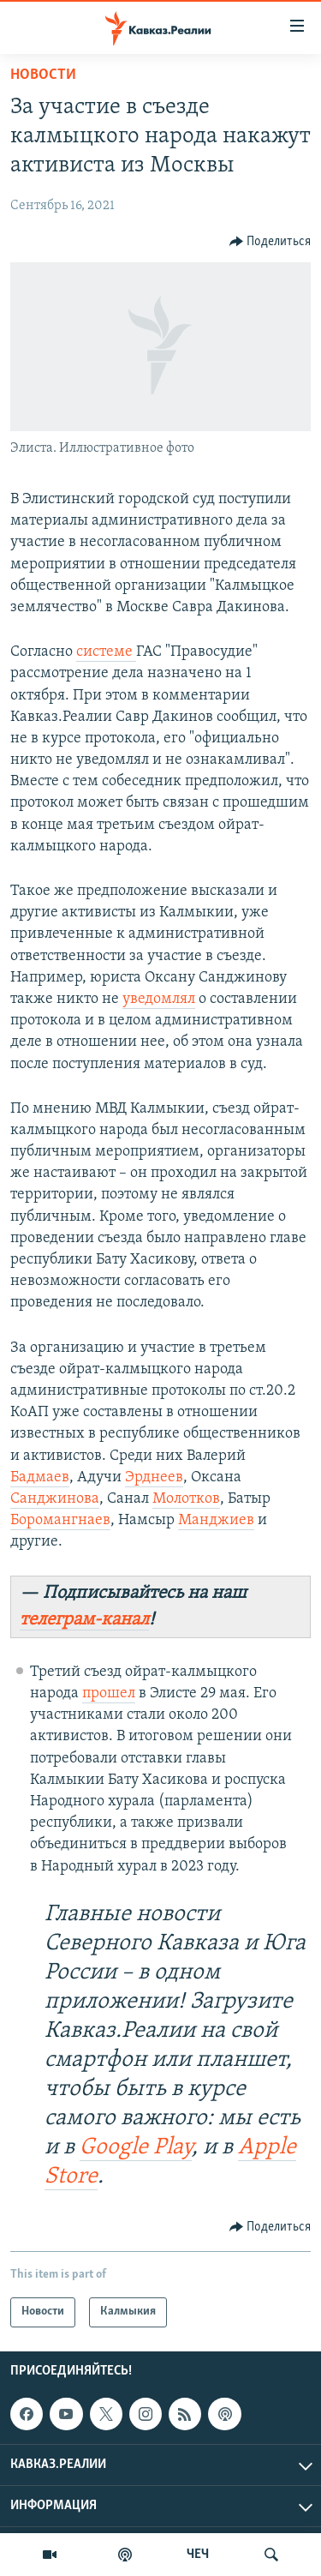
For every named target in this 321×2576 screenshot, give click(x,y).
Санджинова (54, 1499)
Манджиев (216, 1520)
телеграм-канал (84, 1620)
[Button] (270, 241)
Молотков (186, 1499)
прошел (108, 1693)
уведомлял (158, 999)
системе (106, 652)
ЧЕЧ (198, 2554)
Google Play (136, 2147)
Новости (43, 75)
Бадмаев (39, 1477)
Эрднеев (154, 1477)
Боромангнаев (60, 1520)
